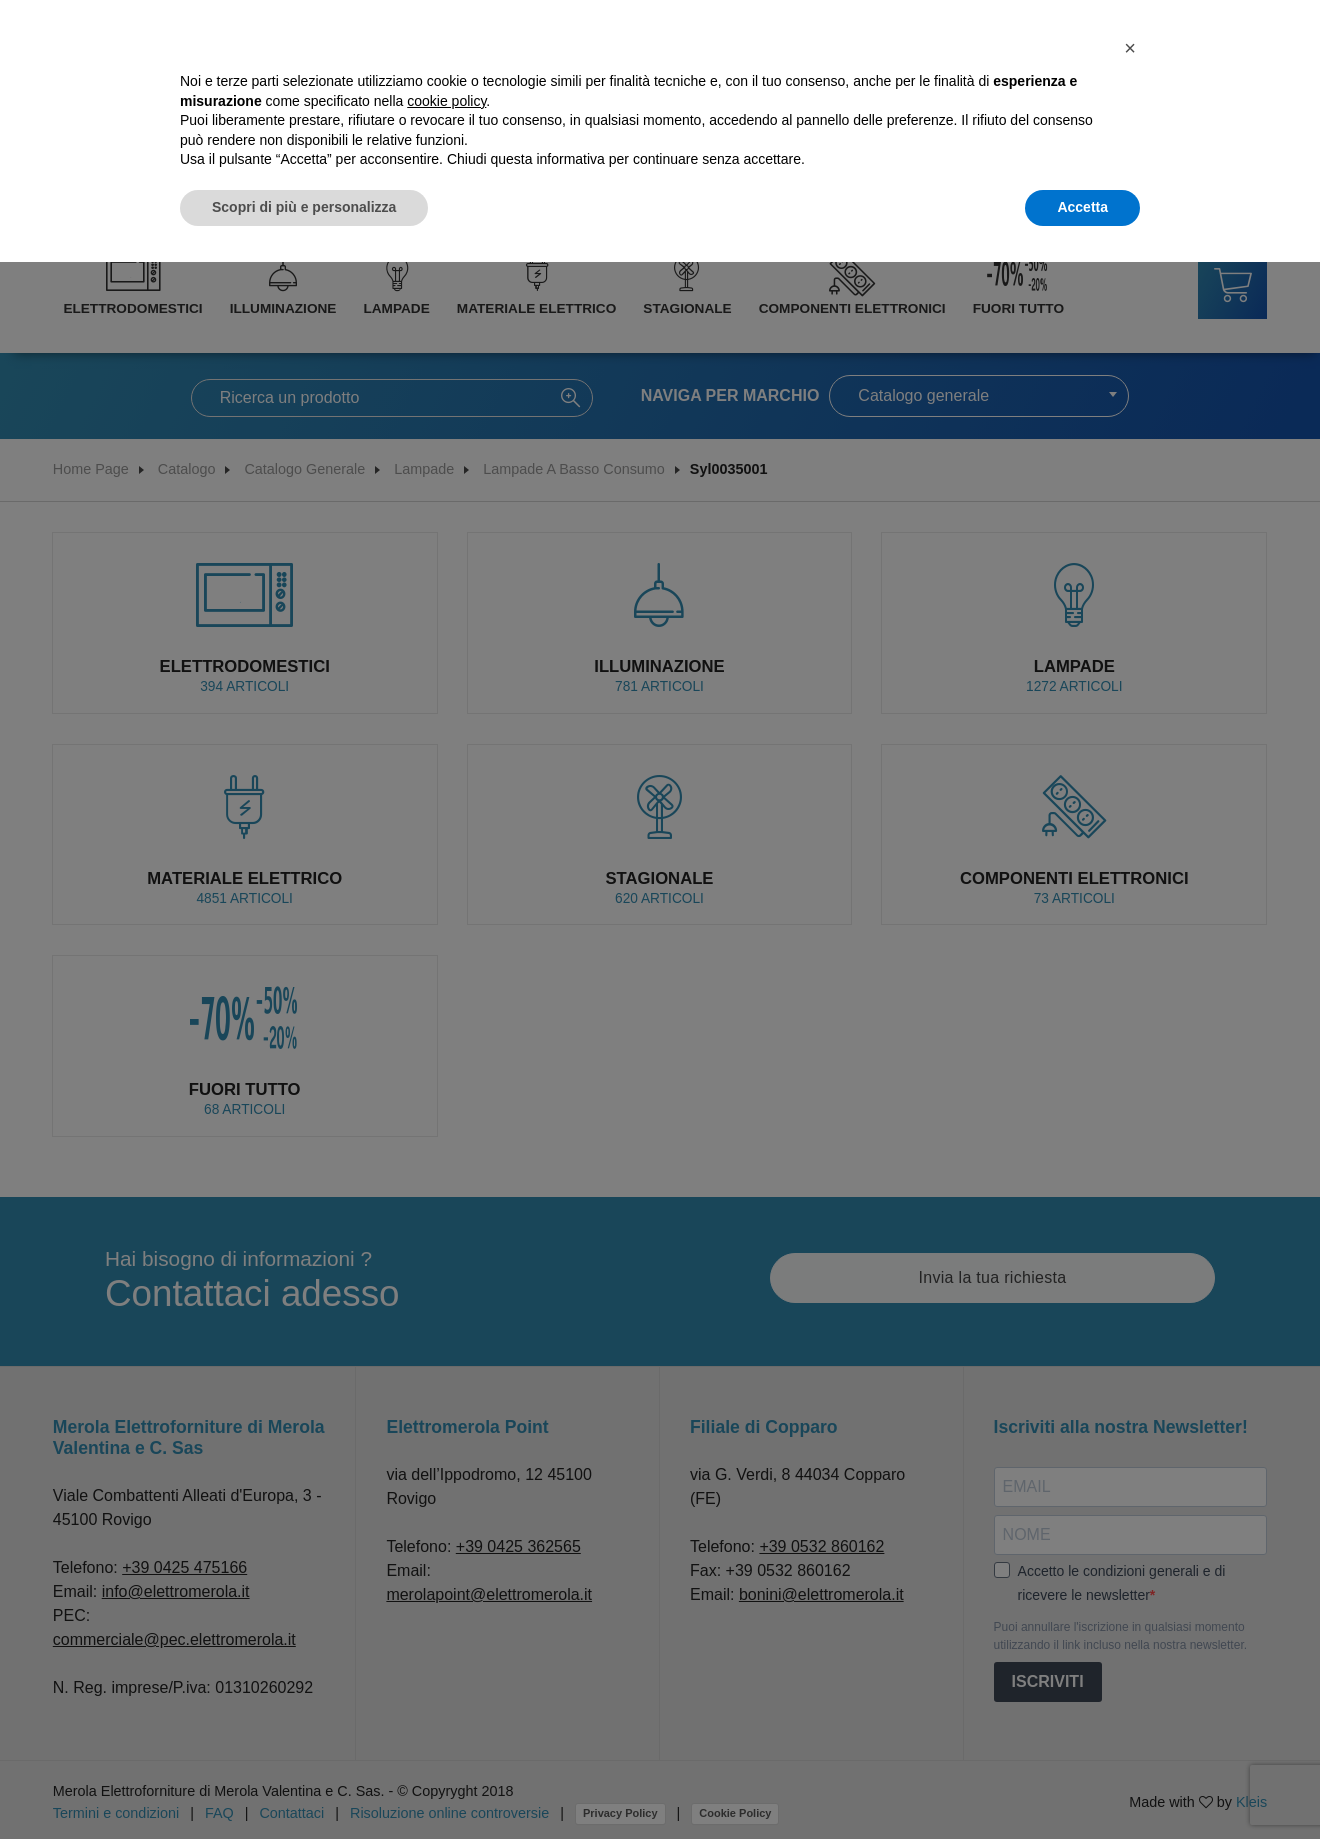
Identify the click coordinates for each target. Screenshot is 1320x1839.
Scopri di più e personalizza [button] (304, 207)
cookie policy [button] (446, 101)
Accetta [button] (1082, 207)
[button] (1130, 48)
